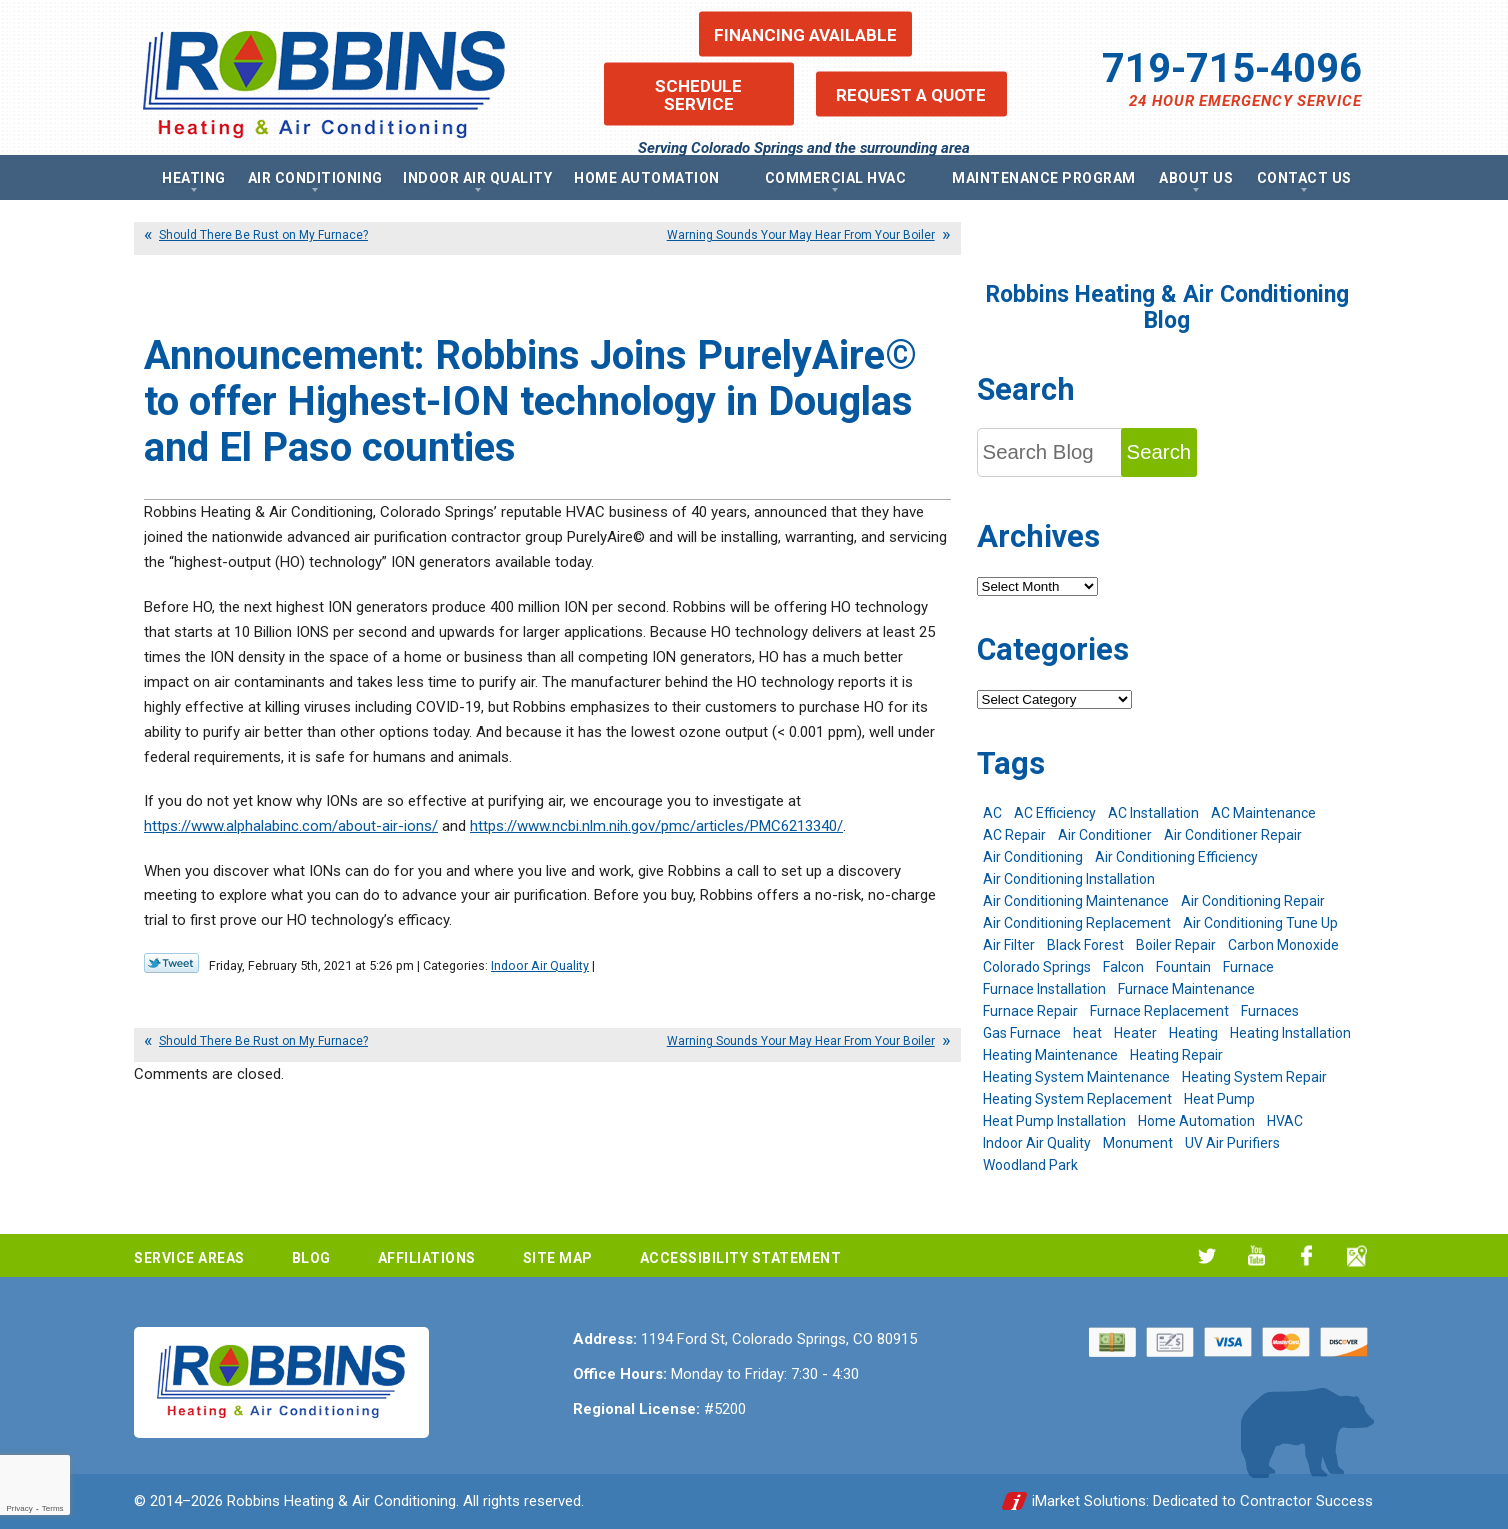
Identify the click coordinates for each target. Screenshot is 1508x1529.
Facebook (1306, 1255)
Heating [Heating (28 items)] (1193, 1033)
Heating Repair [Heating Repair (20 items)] (1176, 1055)
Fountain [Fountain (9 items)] (1183, 967)
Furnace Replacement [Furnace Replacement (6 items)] (1159, 1011)
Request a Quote (911, 94)
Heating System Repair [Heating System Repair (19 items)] (1254, 1077)
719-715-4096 (1232, 68)
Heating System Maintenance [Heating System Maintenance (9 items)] (1076, 1077)
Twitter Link (171, 963)
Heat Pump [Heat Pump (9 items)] (1219, 1099)
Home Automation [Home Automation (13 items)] (1196, 1121)
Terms (53, 1508)
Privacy (19, 1508)
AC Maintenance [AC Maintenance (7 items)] (1263, 813)
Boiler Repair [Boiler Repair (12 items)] (1176, 945)
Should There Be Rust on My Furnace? (263, 235)
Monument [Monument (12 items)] (1138, 1143)
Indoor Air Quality (540, 965)
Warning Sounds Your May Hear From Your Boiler (801, 235)
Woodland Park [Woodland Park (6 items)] (1030, 1165)
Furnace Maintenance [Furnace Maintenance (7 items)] (1186, 989)
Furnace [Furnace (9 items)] (1248, 967)
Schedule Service (698, 94)
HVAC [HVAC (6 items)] (1285, 1121)
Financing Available (805, 34)
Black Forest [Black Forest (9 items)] (1085, 945)
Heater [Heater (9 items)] (1135, 1033)
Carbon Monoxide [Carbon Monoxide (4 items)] (1283, 945)
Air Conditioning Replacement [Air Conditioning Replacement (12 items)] (1077, 923)
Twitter (1206, 1255)
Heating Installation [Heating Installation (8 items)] (1290, 1033)
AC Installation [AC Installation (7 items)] (1153, 813)
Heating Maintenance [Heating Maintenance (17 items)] (1050, 1055)
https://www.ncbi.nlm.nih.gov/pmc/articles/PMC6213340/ (656, 826)
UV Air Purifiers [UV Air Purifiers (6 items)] (1232, 1143)
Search (1159, 452)
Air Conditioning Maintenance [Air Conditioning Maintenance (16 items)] (1076, 901)
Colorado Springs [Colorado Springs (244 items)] (1037, 967)
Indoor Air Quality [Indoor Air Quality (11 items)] (1037, 1143)
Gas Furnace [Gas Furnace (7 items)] (1022, 1033)
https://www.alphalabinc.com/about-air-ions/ (291, 826)
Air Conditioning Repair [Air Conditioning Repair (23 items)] (1253, 901)
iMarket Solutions (1089, 1501)
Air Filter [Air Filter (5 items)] (1009, 945)
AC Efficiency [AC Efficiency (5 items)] (1055, 813)
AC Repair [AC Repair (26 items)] (1014, 835)
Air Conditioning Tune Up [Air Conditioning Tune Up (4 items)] (1260, 923)
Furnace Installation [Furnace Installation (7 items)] (1044, 989)
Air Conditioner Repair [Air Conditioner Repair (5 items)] (1233, 835)
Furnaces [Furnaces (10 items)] (1270, 1011)
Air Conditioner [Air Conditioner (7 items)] (1105, 835)
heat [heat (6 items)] (1087, 1033)
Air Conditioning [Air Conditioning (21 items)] (1033, 857)
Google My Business (1356, 1255)
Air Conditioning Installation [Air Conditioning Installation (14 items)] (1069, 879)
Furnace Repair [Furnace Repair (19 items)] (1030, 1011)
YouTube (1256, 1255)
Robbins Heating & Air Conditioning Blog (1167, 307)
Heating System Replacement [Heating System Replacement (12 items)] (1077, 1099)
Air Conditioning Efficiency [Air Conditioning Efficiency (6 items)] (1176, 857)
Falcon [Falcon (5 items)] (1123, 967)
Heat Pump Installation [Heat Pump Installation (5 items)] (1054, 1121)
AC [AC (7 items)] (992, 813)
